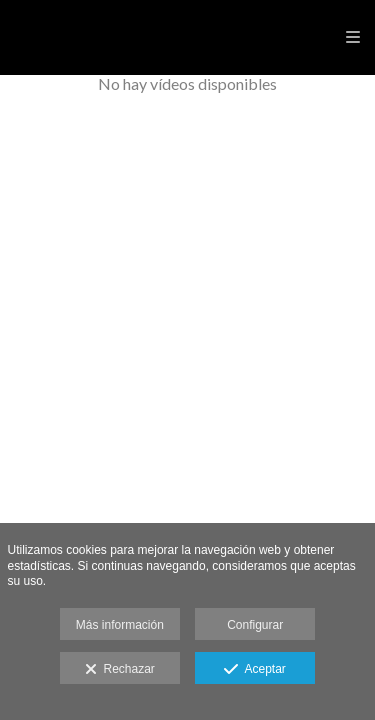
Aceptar (254, 670)
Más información (120, 625)
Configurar (255, 625)
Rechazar (120, 670)
